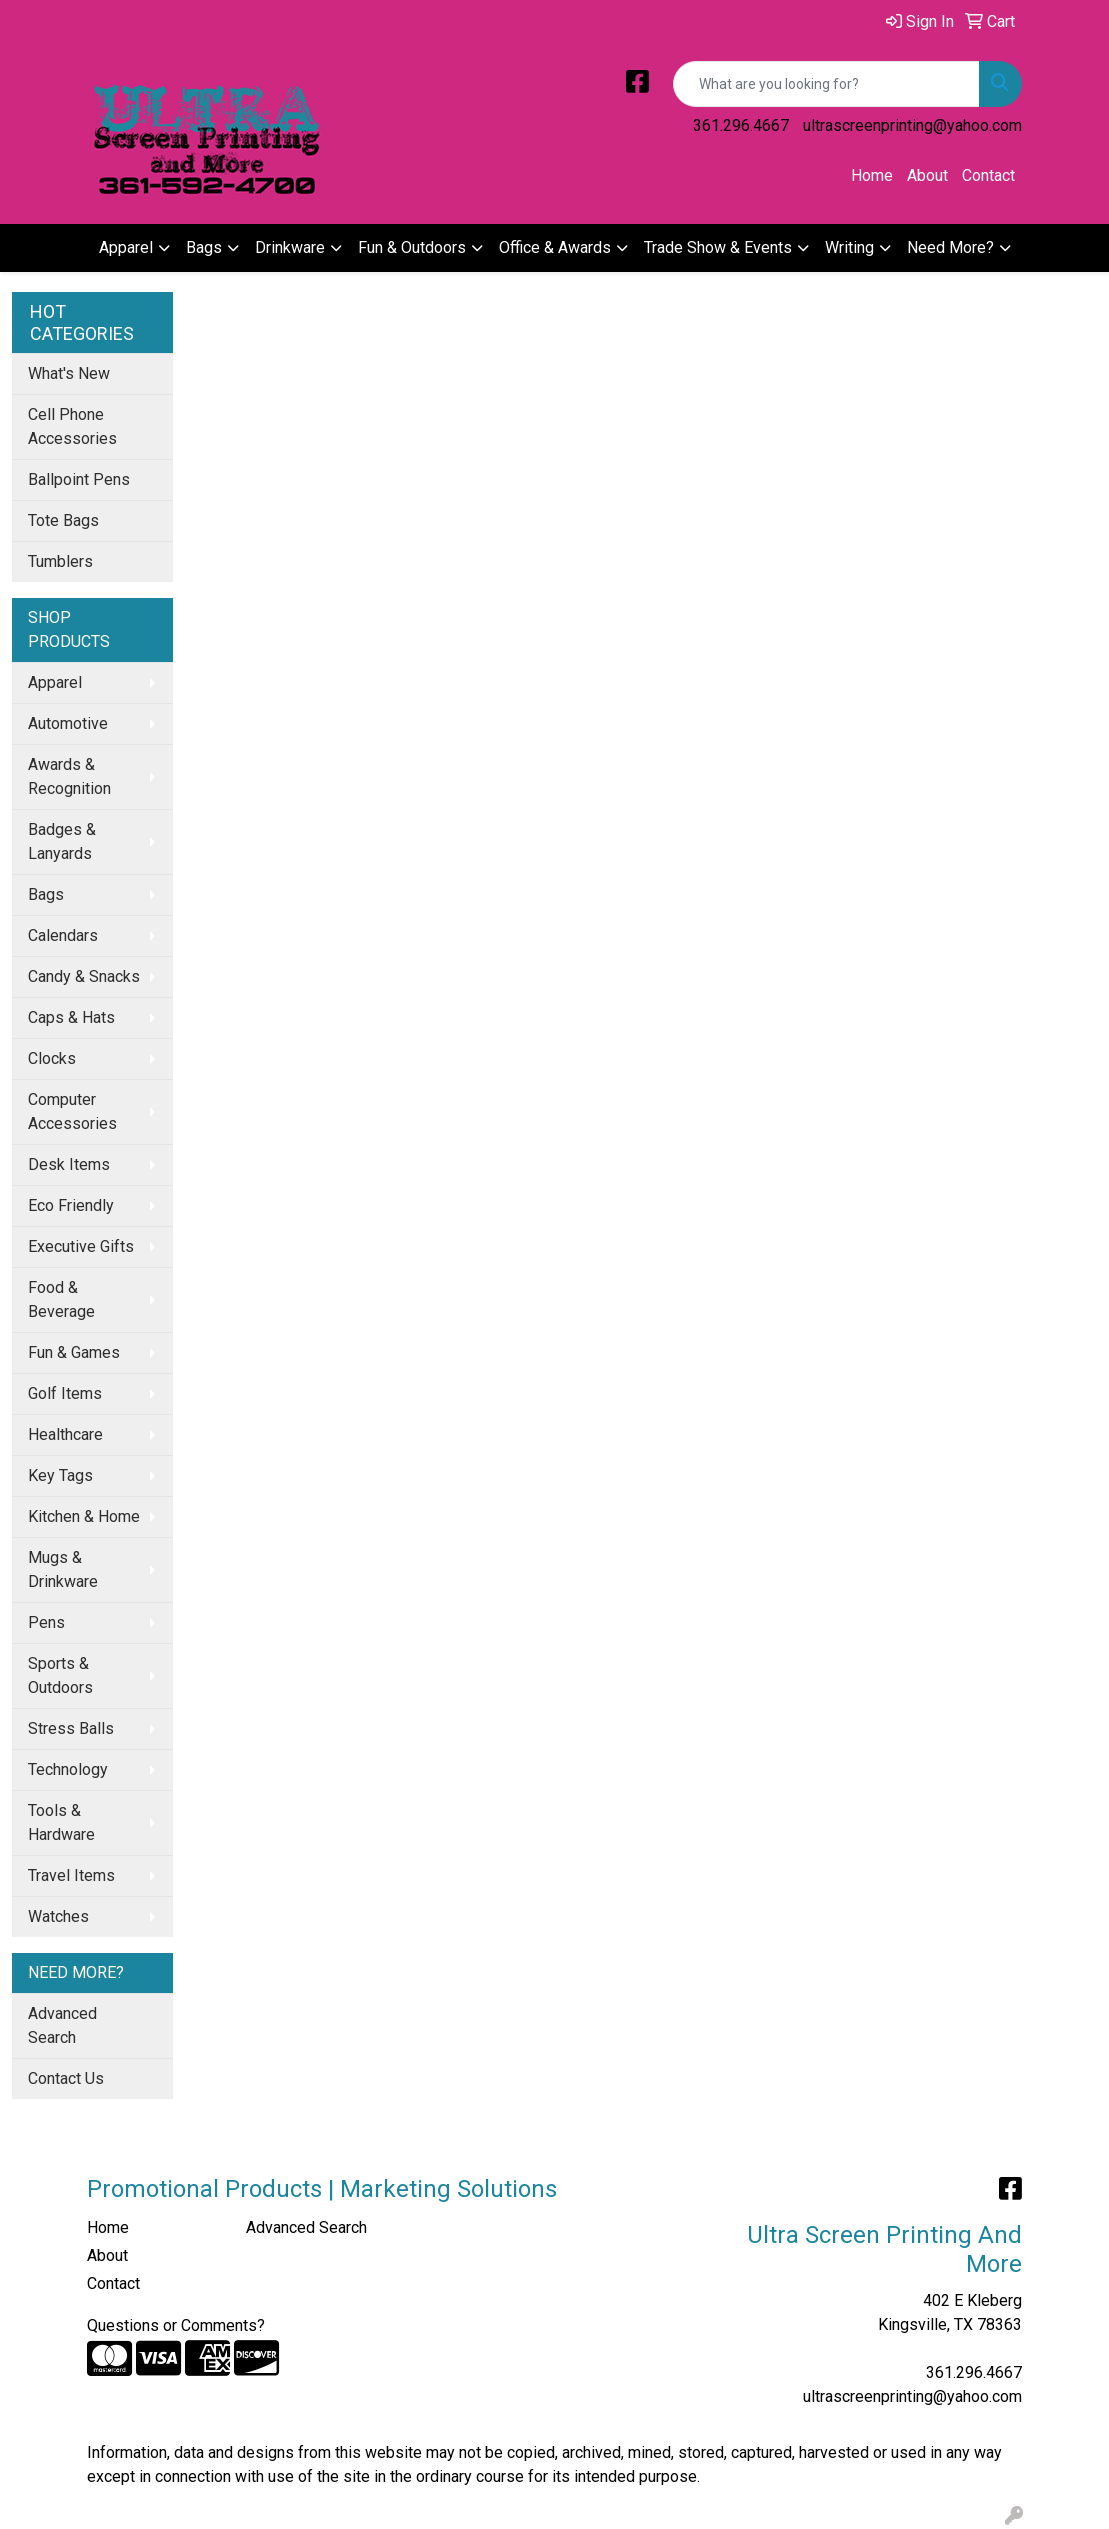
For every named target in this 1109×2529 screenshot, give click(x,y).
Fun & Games (74, 1352)
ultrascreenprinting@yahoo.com (912, 125)
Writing (849, 247)
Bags (204, 247)
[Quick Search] (826, 84)
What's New (69, 373)
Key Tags (60, 1475)
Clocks (52, 1058)
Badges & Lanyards (62, 841)
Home (872, 175)
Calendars (63, 935)
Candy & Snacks (84, 976)
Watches (58, 1916)
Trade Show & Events (718, 247)
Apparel (126, 247)
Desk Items (69, 1164)
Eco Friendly (71, 1205)
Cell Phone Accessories (72, 426)
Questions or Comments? (176, 2325)
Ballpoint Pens (79, 479)
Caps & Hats (71, 1017)
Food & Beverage (61, 1299)
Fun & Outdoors (412, 247)
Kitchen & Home (84, 1516)
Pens (46, 1622)
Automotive (68, 723)
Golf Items (65, 1393)
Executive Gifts (81, 1246)
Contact (988, 175)
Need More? (950, 247)
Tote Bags (63, 520)
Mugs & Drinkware (63, 1569)
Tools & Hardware (61, 1822)
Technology (68, 1769)
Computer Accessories (72, 1111)
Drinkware (290, 247)
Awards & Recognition (69, 776)
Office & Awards (555, 247)
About (927, 175)
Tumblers (60, 561)
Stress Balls (71, 1728)
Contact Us (66, 2078)
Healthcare (65, 1434)
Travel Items (71, 1875)
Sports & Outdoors (60, 1675)
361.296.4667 (741, 125)
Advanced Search (62, 2025)
